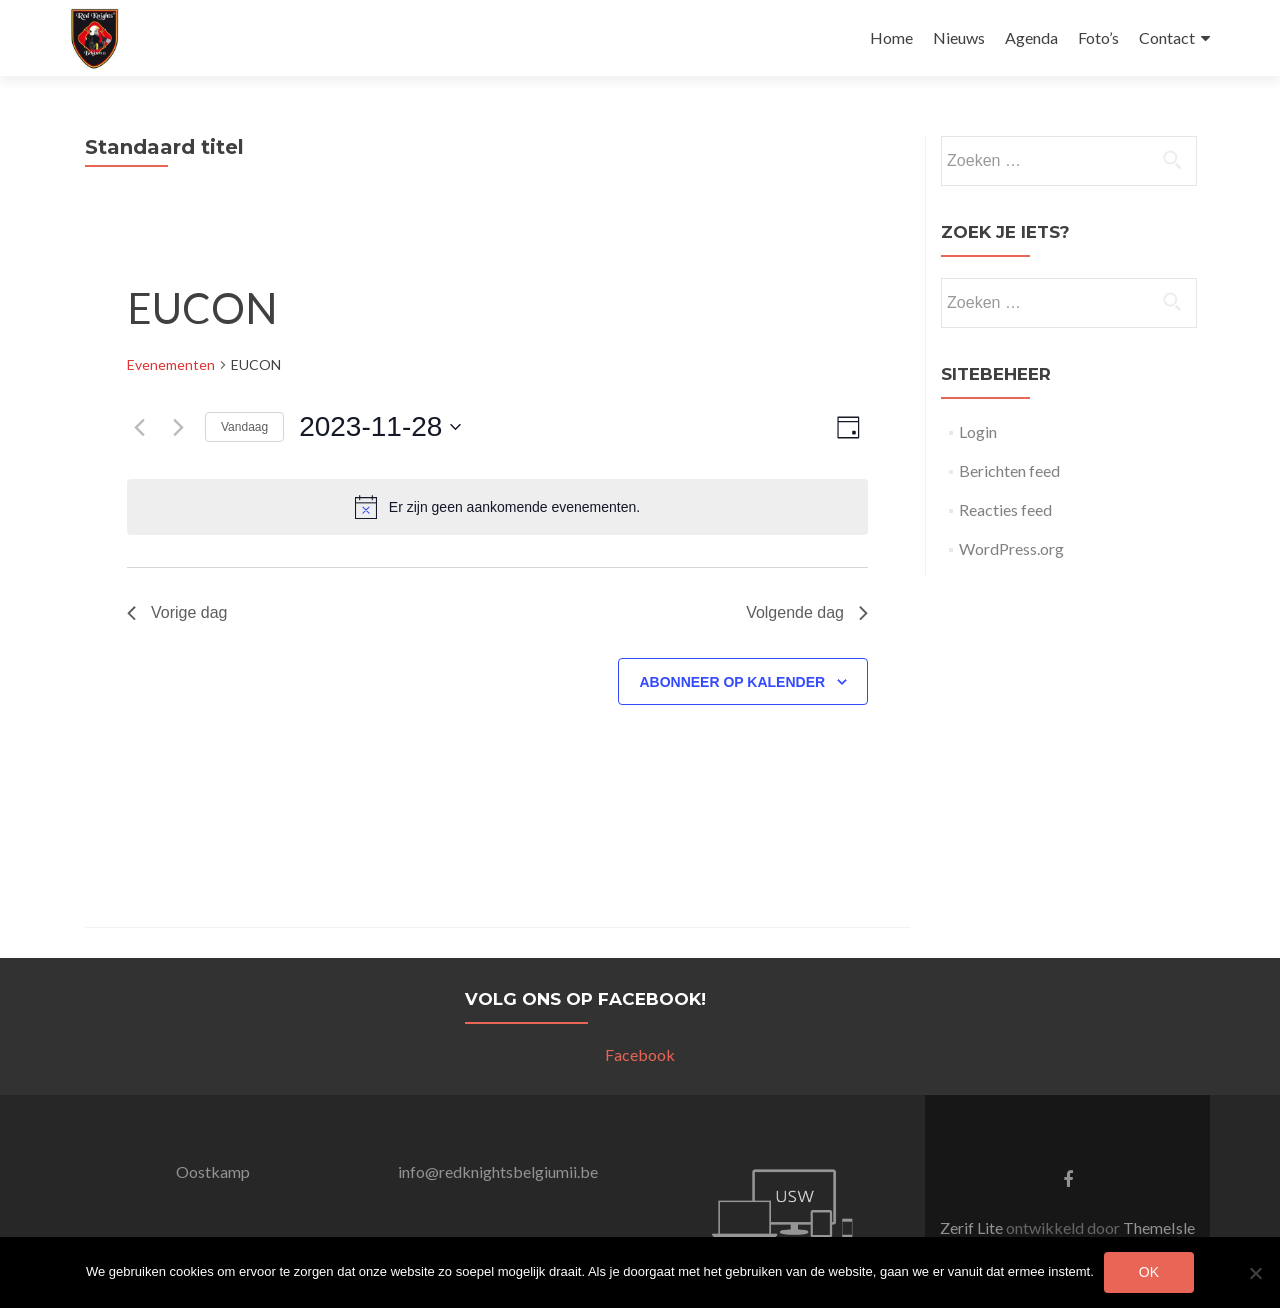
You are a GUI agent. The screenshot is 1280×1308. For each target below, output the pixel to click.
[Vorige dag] (139, 427)
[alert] (497, 507)
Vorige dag (177, 612)
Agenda (1031, 37)
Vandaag (244, 427)
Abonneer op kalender (732, 682)
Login (978, 431)
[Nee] (1255, 1273)
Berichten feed (1009, 470)
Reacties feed (1005, 509)
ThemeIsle (1159, 1227)
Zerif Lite (973, 1227)
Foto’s (1098, 37)
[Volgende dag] (178, 427)
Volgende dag (807, 612)
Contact (1167, 37)
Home (891, 37)
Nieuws (959, 37)
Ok (1149, 1272)
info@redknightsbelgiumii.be (498, 1171)
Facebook (640, 1054)
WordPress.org (1011, 548)
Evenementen (171, 364)
